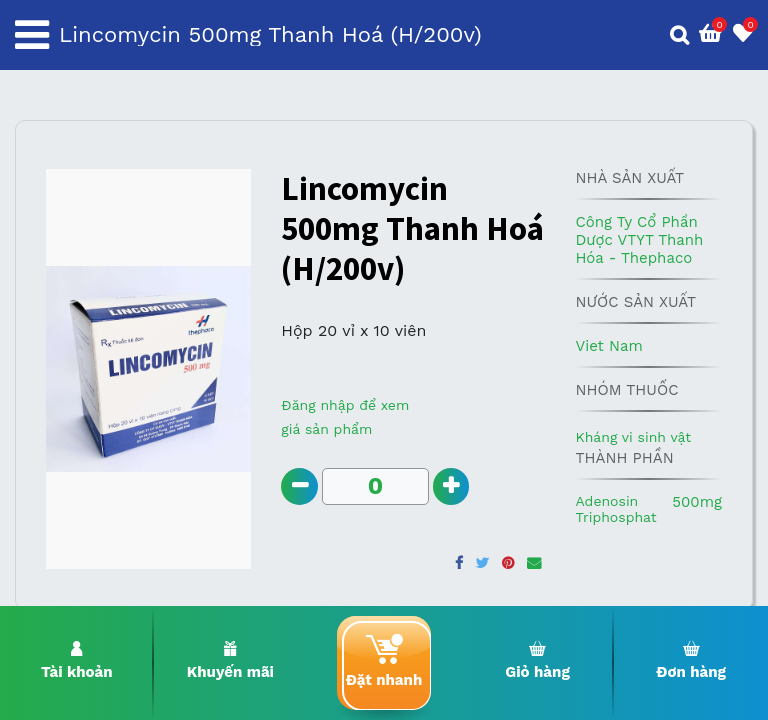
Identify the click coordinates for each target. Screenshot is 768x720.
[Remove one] (300, 487)
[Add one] (454, 487)
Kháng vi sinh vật (633, 437)
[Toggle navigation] (32, 35)
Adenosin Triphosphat (615, 509)
